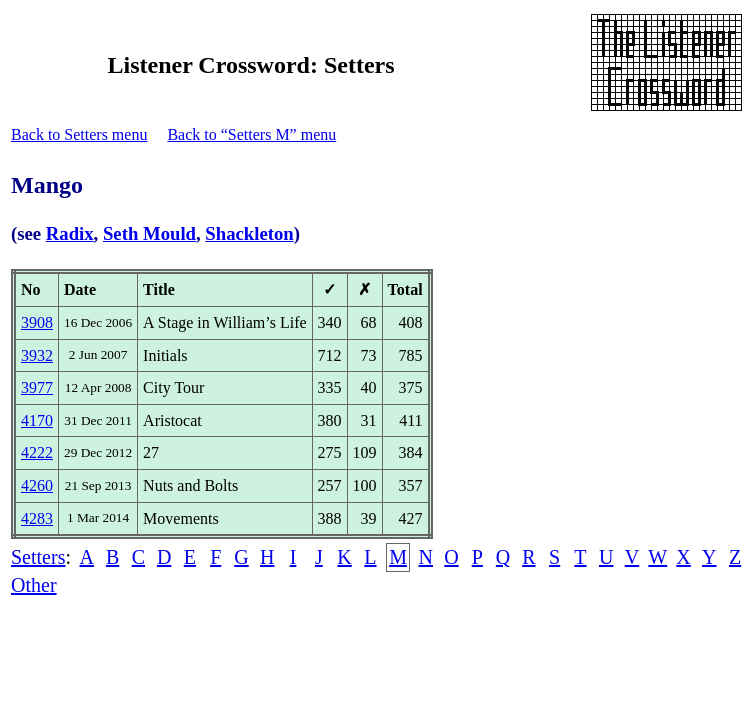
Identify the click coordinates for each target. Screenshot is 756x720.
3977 (37, 387)
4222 (37, 452)
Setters (38, 557)
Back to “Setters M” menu (251, 134)
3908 (37, 322)
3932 (37, 355)
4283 (37, 518)
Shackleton (249, 233)
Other (34, 585)
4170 (37, 420)
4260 (37, 485)
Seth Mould (149, 233)
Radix (70, 233)
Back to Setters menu (79, 134)
